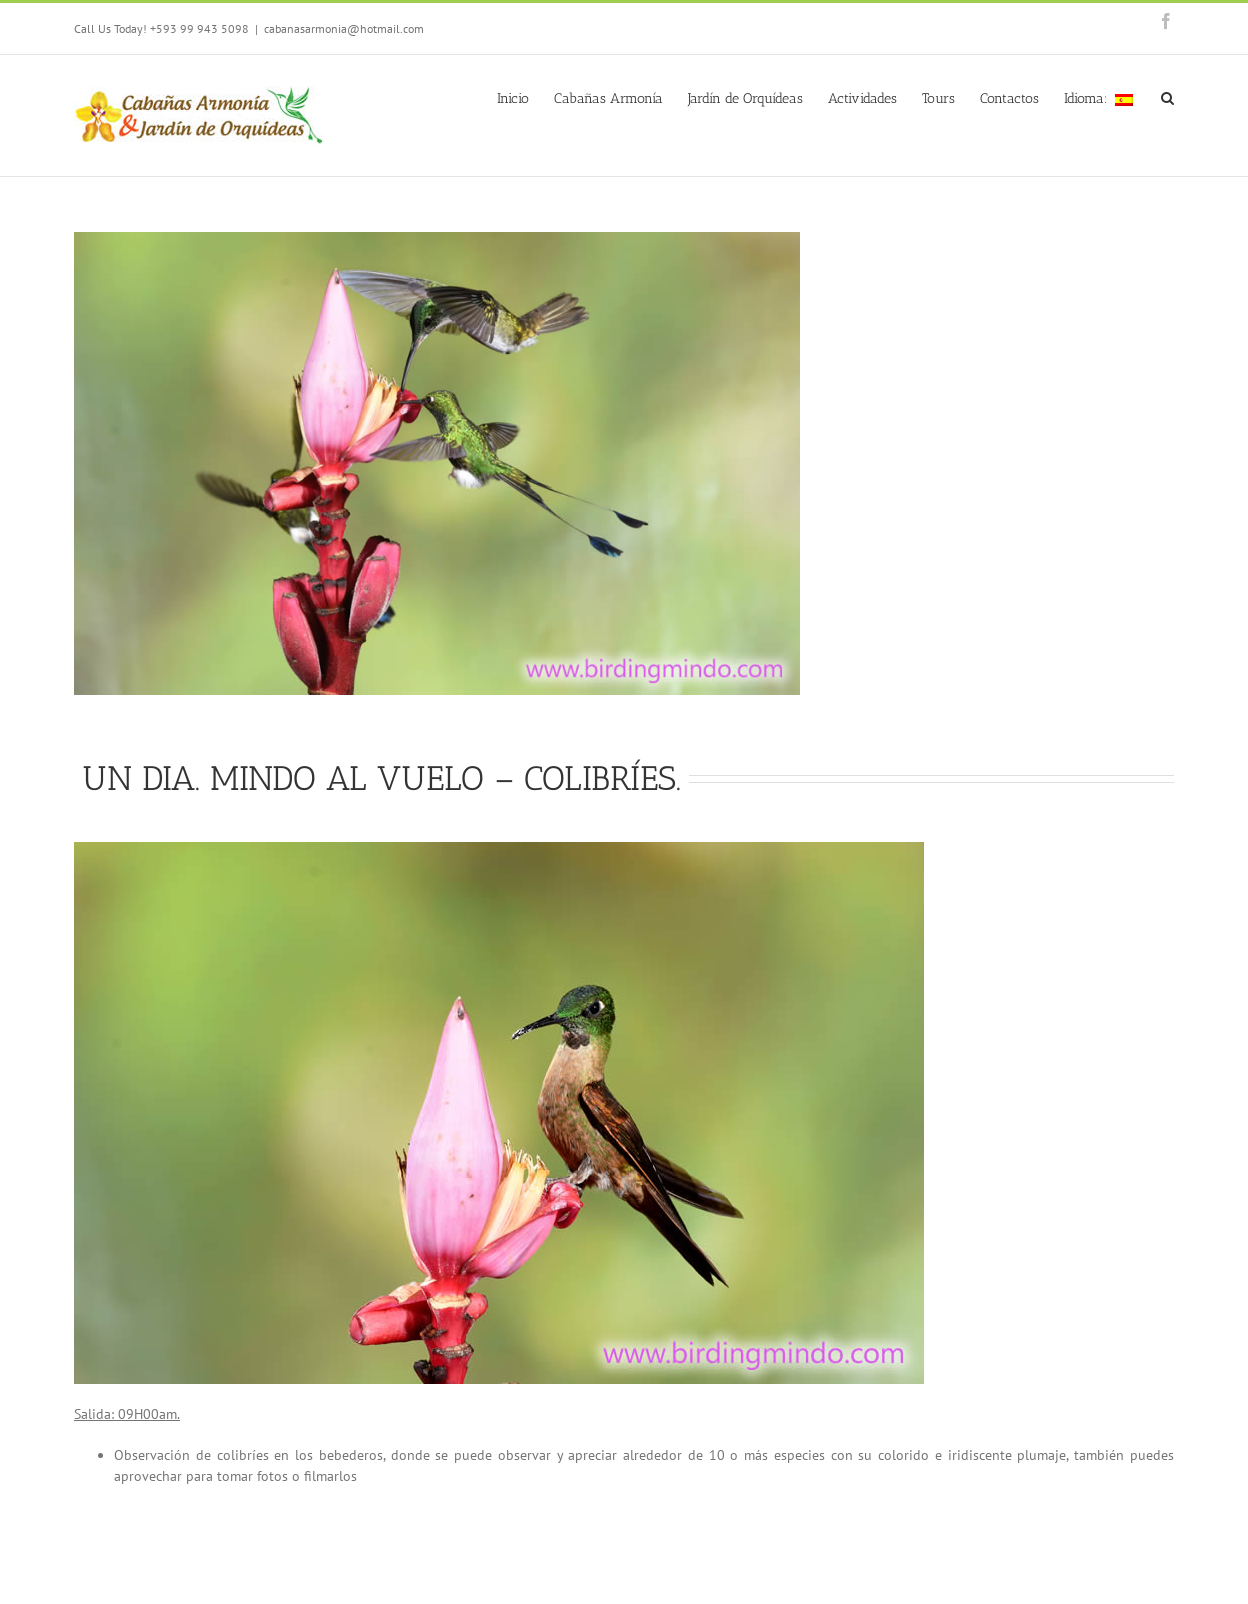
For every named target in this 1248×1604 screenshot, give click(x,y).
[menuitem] (525, 97)
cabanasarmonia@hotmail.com (344, 28)
